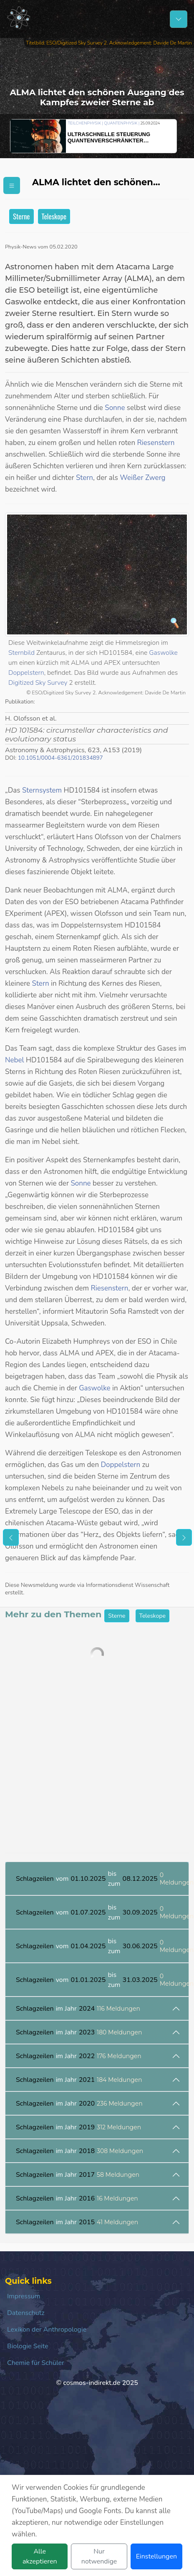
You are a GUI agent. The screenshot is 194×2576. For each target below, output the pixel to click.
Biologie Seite (27, 2346)
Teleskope (54, 216)
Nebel (14, 1060)
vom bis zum (102, 1878)
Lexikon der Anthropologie (46, 2329)
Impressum (23, 2296)
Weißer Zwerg (142, 477)
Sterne (21, 216)
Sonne (115, 408)
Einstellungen (156, 2556)
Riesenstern (155, 443)
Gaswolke (163, 652)
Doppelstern (26, 672)
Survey (57, 682)
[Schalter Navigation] (178, 19)
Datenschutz (26, 2312)
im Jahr (78, 2009)
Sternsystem (42, 790)
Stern (84, 477)
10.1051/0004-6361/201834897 (60, 758)
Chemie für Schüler (35, 2362)
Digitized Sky (27, 682)
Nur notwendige (99, 2556)
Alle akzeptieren (40, 2556)
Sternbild (21, 652)
